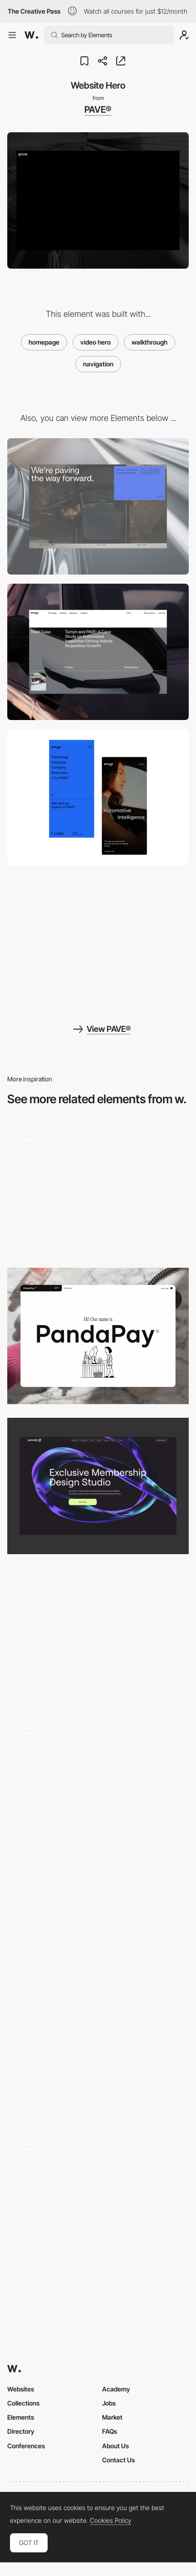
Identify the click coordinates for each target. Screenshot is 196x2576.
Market (112, 2417)
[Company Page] (98, 943)
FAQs (109, 2431)
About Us (115, 2446)
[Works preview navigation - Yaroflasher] (98, 1189)
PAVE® (98, 109)
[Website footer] (98, 506)
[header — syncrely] (98, 1486)
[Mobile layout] (98, 797)
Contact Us (118, 2460)
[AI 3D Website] (98, 2202)
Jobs (109, 2403)
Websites (20, 2389)
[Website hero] (98, 1336)
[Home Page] (98, 1902)
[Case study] (98, 652)
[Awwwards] (31, 35)
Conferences (26, 2446)
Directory (20, 2431)
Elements (20, 2417)
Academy (116, 2389)
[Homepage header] (98, 1769)
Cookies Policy (110, 2520)
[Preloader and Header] (98, 2052)
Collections (23, 2403)
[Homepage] (98, 1636)
